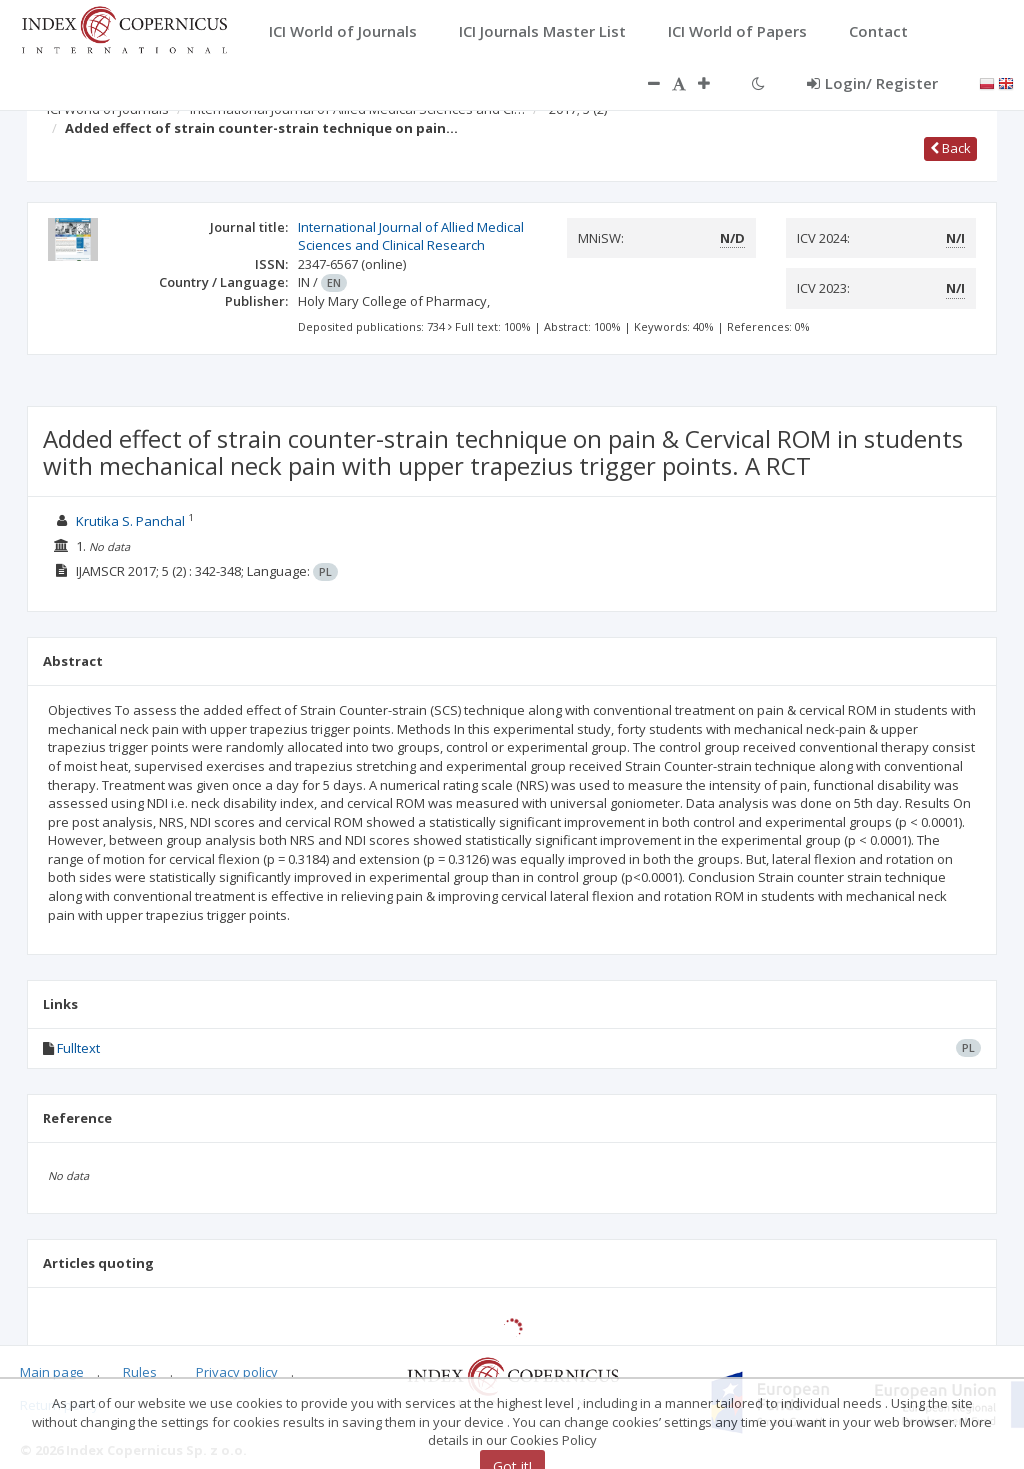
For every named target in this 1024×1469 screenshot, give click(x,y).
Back (950, 148)
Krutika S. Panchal (130, 521)
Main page (52, 1372)
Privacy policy (237, 1372)
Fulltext (78, 1048)
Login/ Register (872, 83)
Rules (140, 1372)
